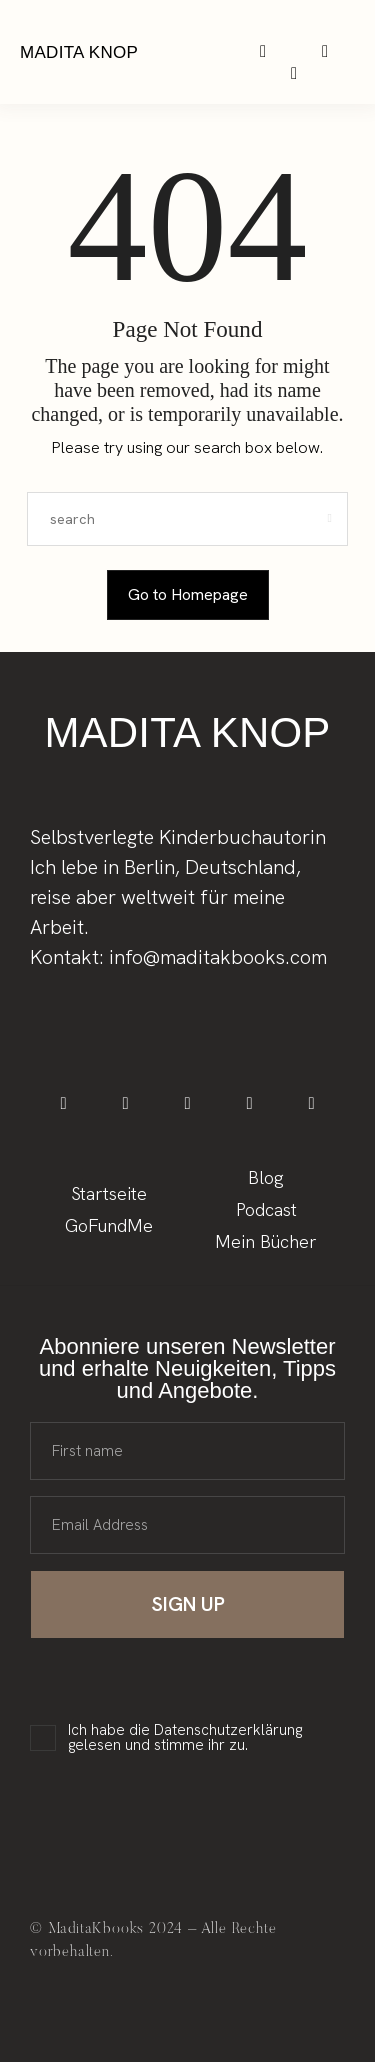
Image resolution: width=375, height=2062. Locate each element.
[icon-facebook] (63, 1103)
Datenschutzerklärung (228, 1730)
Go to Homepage (188, 594)
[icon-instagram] (263, 51)
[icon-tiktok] (187, 1103)
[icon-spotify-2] (325, 51)
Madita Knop (79, 52)
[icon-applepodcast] (294, 73)
